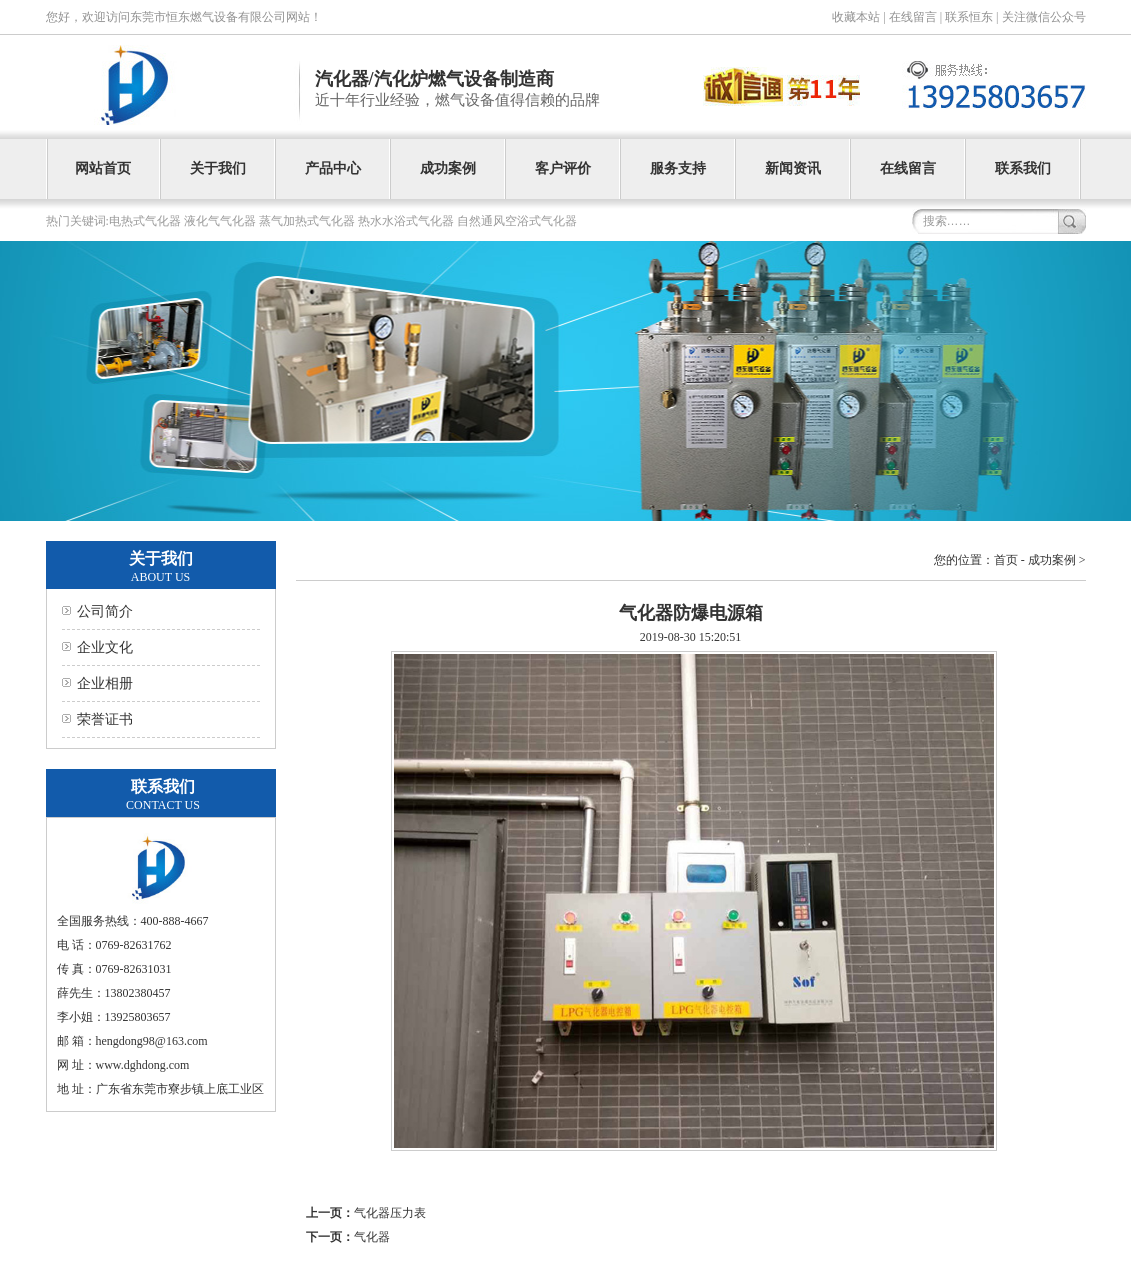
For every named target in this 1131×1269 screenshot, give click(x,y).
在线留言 (913, 17)
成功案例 (448, 168)
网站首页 (103, 168)
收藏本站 (856, 17)
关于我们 (218, 168)
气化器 (372, 1237)
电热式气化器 (145, 221)
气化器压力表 (390, 1213)
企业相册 (105, 683)
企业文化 (105, 647)
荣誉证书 (105, 719)
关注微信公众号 (1044, 17)
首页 (1006, 560)
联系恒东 (969, 17)
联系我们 (1023, 168)
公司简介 (105, 611)
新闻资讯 (793, 168)
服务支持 (678, 168)
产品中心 (333, 168)
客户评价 (563, 168)
